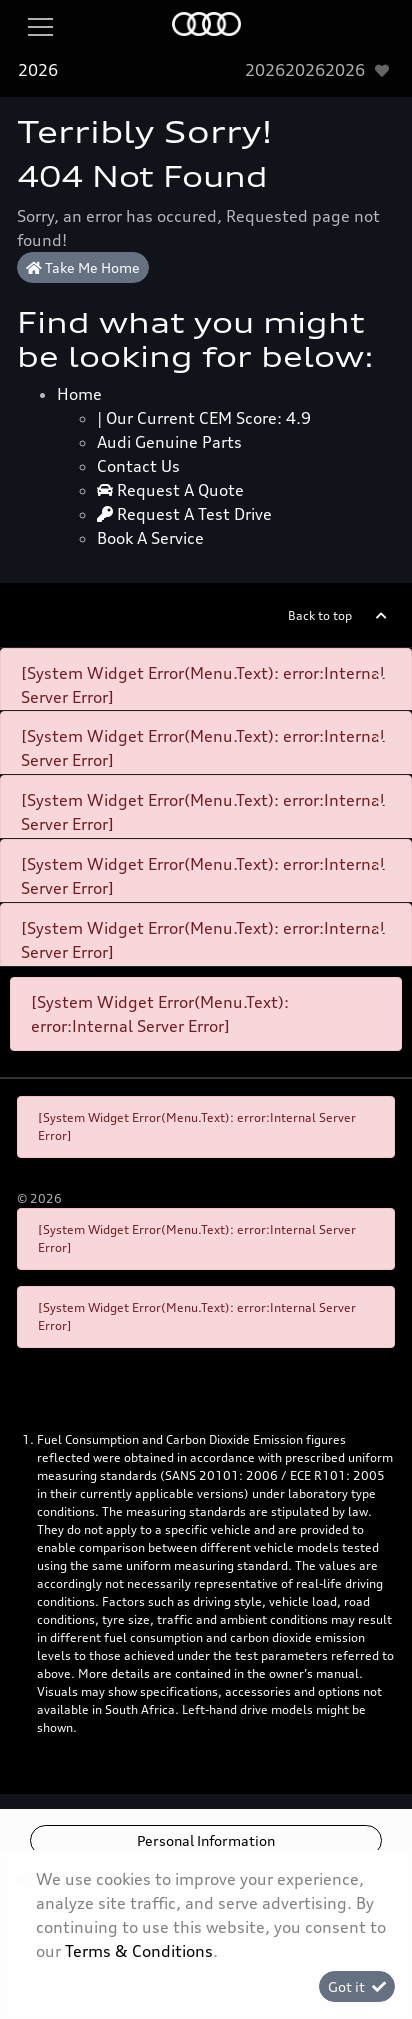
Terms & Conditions (139, 1951)
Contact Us (138, 466)
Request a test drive (184, 514)
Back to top (320, 615)
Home (79, 394)
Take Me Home (83, 267)
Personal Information (206, 1840)
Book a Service (150, 538)
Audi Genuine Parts (169, 442)
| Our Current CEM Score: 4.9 (204, 418)
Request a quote (170, 490)
